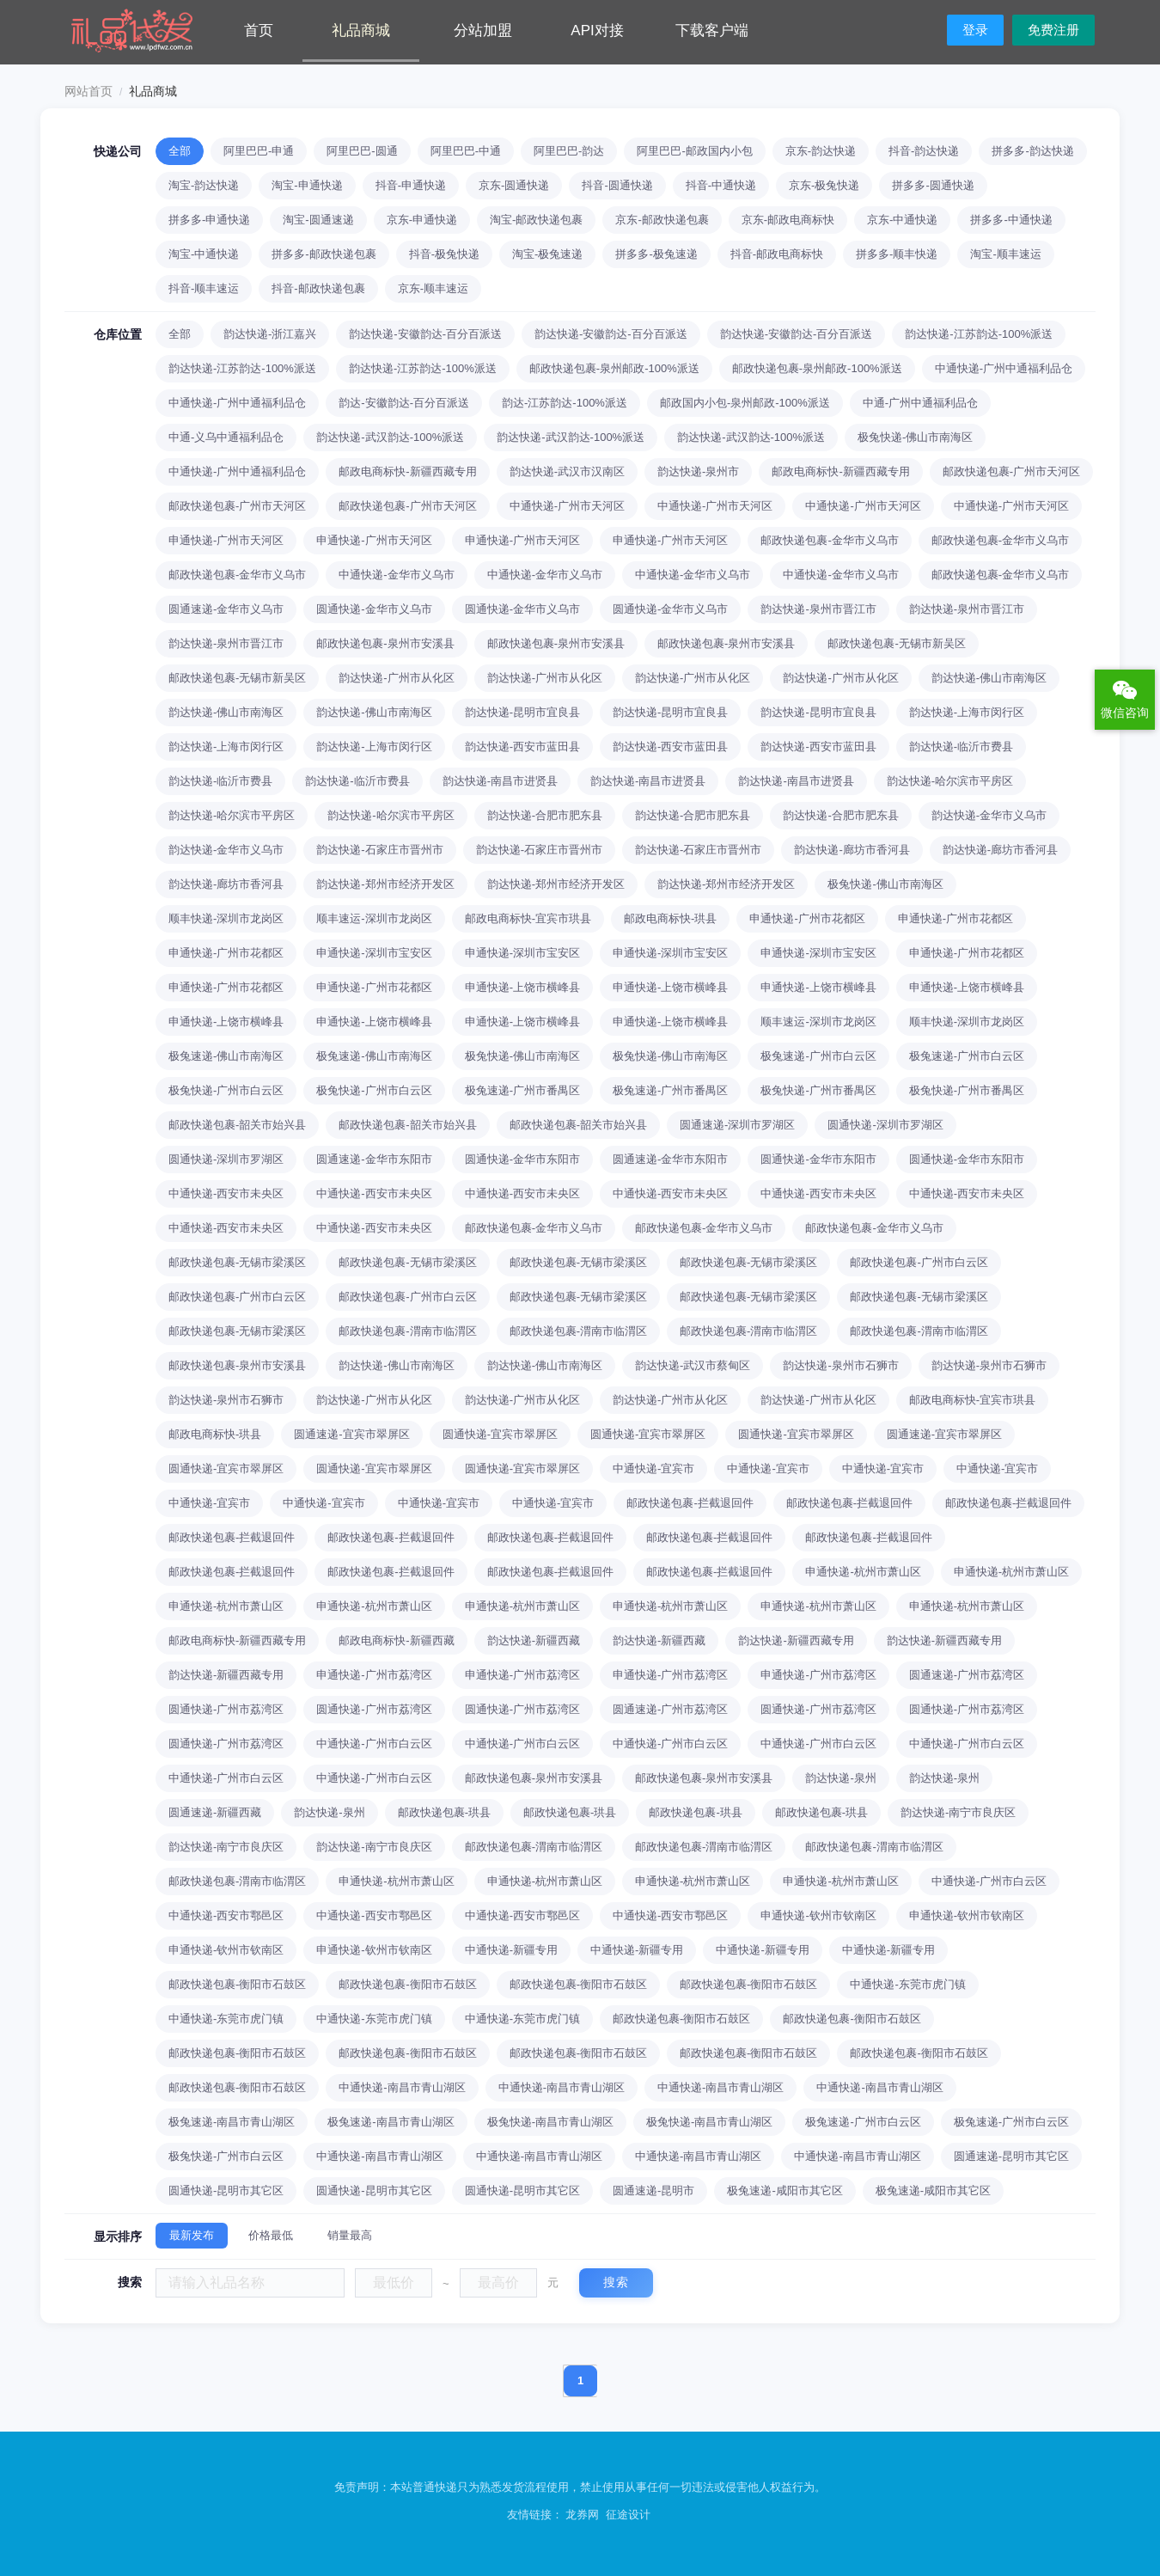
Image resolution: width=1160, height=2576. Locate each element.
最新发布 (191, 2235)
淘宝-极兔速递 (547, 254)
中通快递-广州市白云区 (373, 1743)
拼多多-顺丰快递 (896, 254)
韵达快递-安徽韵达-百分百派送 (425, 333)
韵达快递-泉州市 (698, 471)
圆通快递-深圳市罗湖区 (885, 1124)
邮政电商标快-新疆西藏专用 (407, 471)
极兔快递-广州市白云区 (226, 1090)
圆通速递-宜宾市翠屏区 (351, 1434)
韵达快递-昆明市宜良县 (522, 712)
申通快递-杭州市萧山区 (862, 1571)
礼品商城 (361, 30)
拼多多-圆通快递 (933, 185)
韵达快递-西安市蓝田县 (522, 746)
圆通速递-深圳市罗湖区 (737, 1124)
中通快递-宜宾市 (653, 1468)
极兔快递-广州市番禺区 (818, 1090)
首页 (258, 30)
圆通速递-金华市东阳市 (373, 1159)
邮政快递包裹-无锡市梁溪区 (237, 1262)
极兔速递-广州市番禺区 (522, 1090)
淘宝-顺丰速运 (1005, 254)
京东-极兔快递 (824, 185)
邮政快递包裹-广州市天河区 (1011, 471)
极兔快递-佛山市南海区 (915, 437)
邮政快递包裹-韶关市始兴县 (237, 1124)
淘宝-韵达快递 (203, 185)
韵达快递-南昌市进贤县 (500, 780)
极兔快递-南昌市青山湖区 (550, 2121)
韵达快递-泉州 (840, 1777)
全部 (179, 150)
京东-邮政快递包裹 (661, 219)
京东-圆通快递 (514, 185)
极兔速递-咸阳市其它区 (784, 2190)
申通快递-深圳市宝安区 (373, 952)
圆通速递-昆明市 (653, 2190)
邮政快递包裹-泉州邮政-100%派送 (614, 368)
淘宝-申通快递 (307, 185)
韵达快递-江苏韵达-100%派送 (979, 333)
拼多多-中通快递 (1011, 219)
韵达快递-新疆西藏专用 (795, 1640)
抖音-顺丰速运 (203, 288)
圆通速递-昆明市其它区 (1011, 2156)
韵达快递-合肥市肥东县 (544, 815)
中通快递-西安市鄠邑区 (226, 1915)
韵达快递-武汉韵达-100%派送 (390, 437)
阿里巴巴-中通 (465, 150)
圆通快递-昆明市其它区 (226, 2190)
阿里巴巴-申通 (258, 150)
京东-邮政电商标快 (788, 219)
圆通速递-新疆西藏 (214, 1812)
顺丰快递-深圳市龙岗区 (226, 918)
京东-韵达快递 (820, 150)
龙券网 (582, 2514)
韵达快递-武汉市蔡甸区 (692, 1365)
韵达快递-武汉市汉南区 (567, 471)
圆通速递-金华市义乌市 (226, 609)
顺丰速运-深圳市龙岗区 (373, 918)
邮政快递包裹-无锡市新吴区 (896, 643)
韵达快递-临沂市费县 (961, 746)
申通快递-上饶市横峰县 (522, 987)
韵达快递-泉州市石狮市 (840, 1365)
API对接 (597, 30)
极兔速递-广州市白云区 (818, 1055)
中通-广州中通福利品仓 (920, 402)
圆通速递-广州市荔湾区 (966, 1674)
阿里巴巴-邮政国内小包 (694, 150)
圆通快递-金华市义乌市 (373, 609)
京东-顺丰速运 (433, 288)
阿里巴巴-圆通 (362, 150)
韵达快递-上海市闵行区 (966, 712)
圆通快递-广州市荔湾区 (226, 1709)
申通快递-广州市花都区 (806, 918)
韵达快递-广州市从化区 (396, 677)
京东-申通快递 (422, 219)
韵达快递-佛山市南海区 (989, 677)
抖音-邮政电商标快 (776, 254)
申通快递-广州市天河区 (226, 540)
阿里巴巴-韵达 (569, 150)
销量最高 (349, 2235)
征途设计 (628, 2514)
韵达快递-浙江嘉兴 (269, 333)
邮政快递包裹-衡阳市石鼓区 (237, 1984)
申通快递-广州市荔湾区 (373, 1674)
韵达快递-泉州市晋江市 (818, 609)
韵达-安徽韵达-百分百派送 (404, 402)
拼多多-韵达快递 (1032, 150)
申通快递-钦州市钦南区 (818, 1915)
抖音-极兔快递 (444, 254)
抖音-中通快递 (721, 185)
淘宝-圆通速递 (318, 219)
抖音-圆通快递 (617, 185)
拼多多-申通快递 (209, 219)
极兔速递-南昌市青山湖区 (231, 2121)
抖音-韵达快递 (923, 150)
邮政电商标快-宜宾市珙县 (528, 918)
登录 (975, 29)
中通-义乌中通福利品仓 (226, 437)
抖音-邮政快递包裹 (318, 288)
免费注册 (1053, 29)
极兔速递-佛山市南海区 (226, 1055)
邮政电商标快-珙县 (670, 918)
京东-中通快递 (902, 219)
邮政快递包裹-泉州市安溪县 (385, 643)
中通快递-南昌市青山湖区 (402, 2087)
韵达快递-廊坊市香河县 (851, 849)
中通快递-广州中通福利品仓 (1003, 368)
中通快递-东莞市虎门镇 (907, 1984)
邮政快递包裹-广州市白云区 (918, 1262)
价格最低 (270, 2235)
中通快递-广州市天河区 (567, 505)
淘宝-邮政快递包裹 (536, 219)
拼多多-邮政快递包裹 (323, 254)
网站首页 (88, 91)
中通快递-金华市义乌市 (396, 574)
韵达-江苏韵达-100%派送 (564, 402)
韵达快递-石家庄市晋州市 (379, 849)
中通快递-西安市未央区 (226, 1193)
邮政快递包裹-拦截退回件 (689, 1502)
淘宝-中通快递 (203, 254)
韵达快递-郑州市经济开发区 (385, 884)
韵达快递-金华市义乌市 (989, 815)
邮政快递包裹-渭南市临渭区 (407, 1331)
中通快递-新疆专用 (511, 1949)
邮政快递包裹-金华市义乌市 (829, 540)
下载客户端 (711, 30)
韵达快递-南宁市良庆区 (958, 1812)
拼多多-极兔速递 (656, 254)
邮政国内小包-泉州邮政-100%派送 (745, 402)
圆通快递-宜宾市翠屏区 (500, 1434)
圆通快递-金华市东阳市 (522, 1159)
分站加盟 (483, 30)
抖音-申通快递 (410, 185)
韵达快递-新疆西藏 (533, 1640)
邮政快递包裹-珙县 (444, 1812)
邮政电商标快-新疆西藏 (396, 1640)
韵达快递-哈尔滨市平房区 (950, 780)
